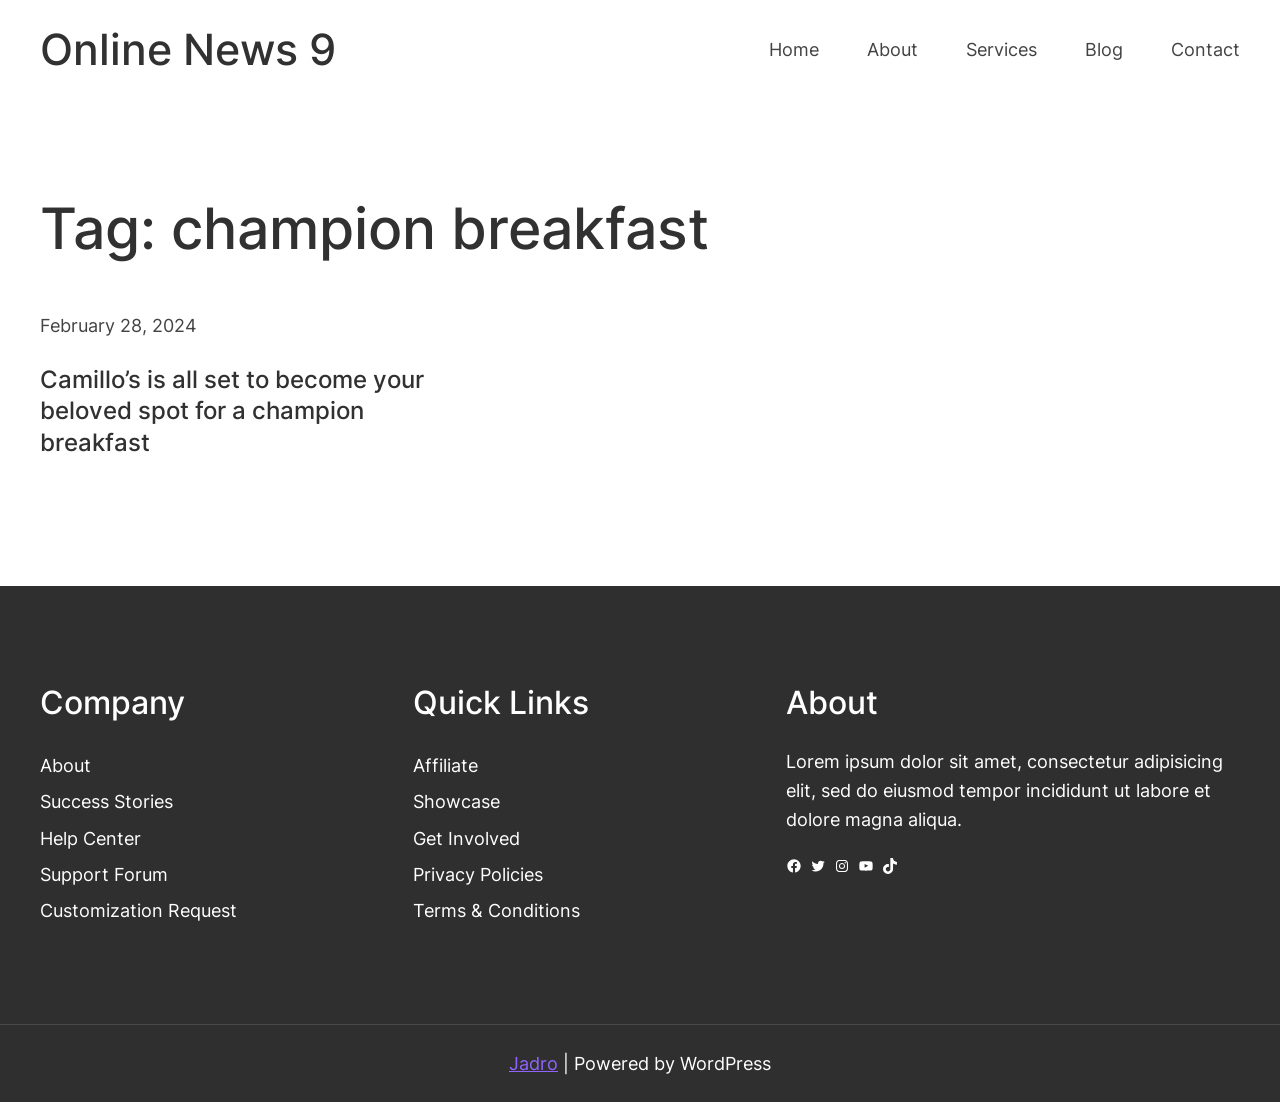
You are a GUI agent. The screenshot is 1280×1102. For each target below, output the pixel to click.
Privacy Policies (478, 874)
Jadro (533, 1063)
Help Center (90, 838)
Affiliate (445, 765)
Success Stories (106, 801)
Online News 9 (188, 49)
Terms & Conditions (496, 910)
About (65, 765)
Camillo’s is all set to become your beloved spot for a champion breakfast (232, 410)
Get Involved (466, 838)
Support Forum (104, 874)
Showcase (456, 801)
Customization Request (138, 910)
